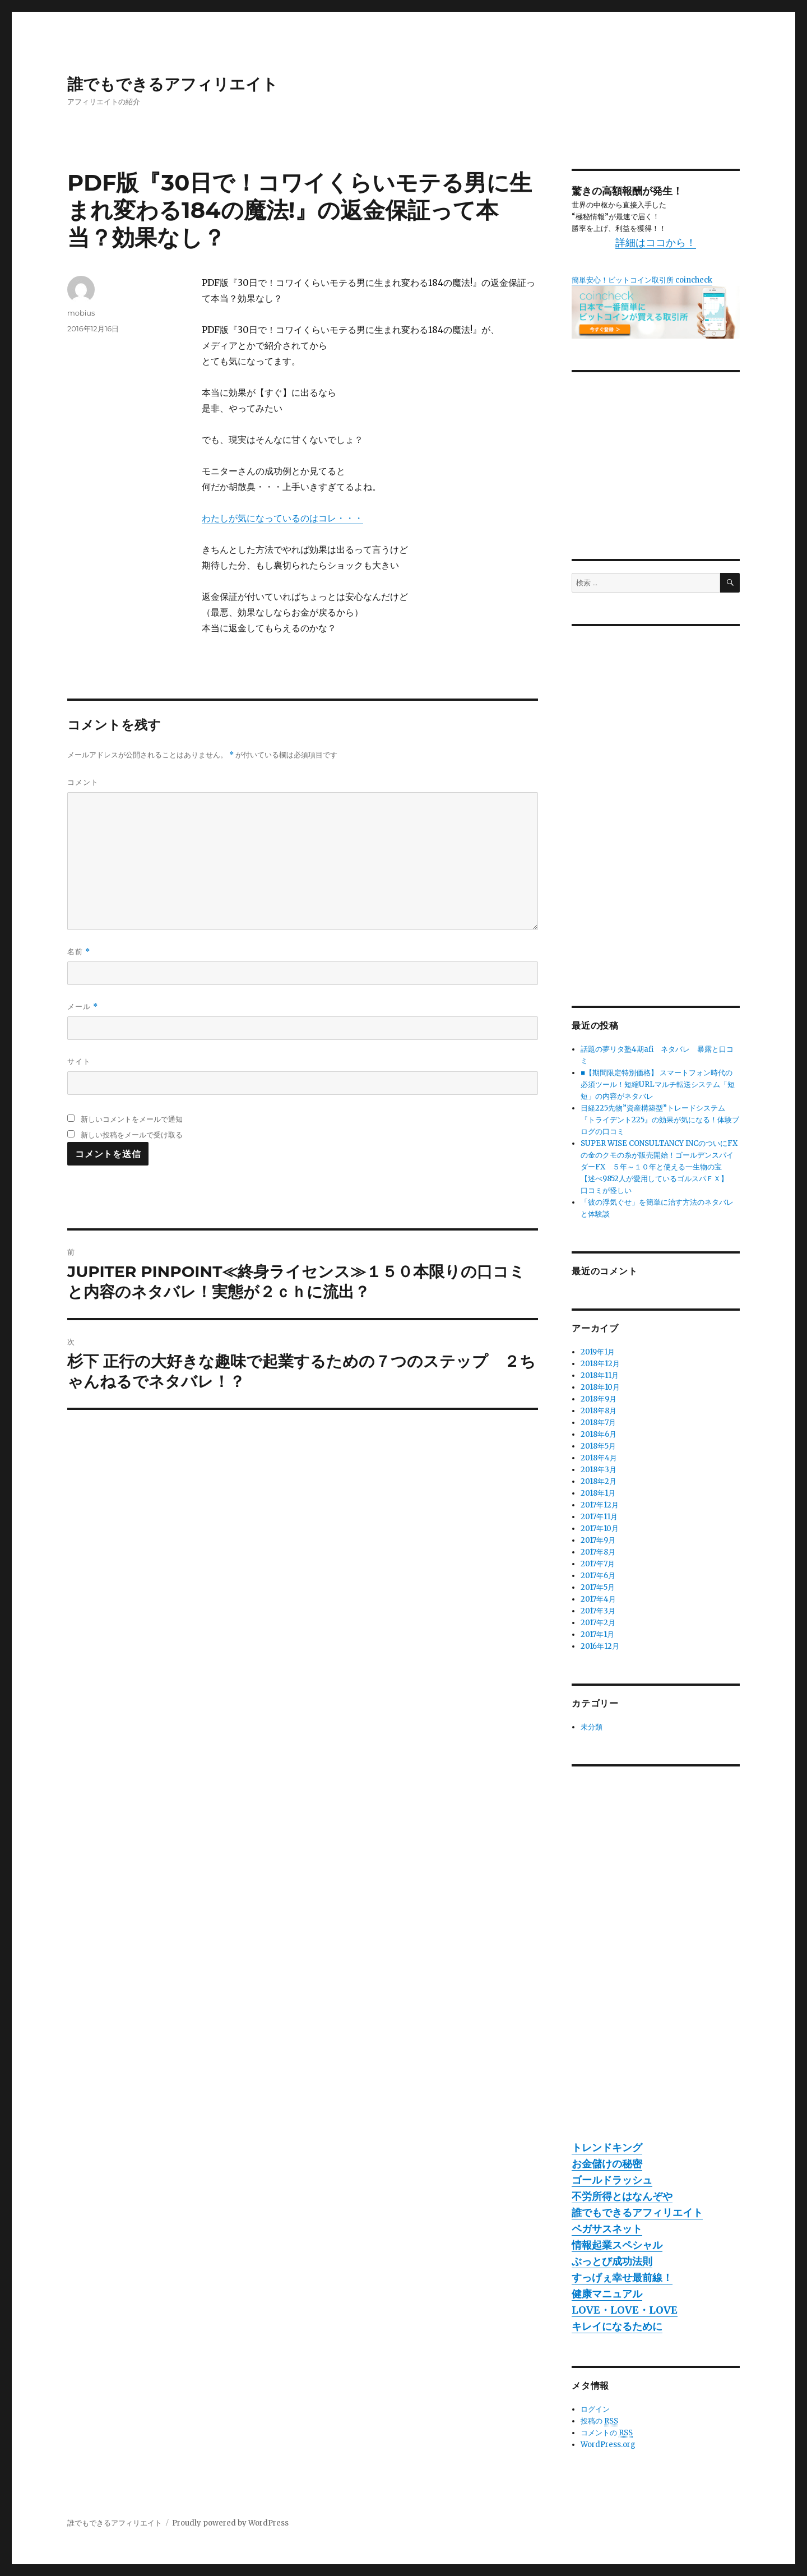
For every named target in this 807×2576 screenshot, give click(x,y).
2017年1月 (597, 1634)
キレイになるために (617, 2326)
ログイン (595, 2409)
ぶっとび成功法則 (612, 2261)
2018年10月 (600, 1387)
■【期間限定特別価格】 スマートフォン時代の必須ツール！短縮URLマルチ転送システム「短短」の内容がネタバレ (658, 1084)
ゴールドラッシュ (612, 2179)
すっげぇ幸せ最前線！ (622, 2277)
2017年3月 (598, 1611)
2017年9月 (598, 1540)
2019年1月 (598, 1352)
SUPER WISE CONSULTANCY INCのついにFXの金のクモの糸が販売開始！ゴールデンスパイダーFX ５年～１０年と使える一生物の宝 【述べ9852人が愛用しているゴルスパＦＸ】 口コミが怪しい (659, 1167)
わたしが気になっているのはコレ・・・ (282, 518)
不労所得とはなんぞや (622, 2196)
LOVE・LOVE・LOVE (625, 2310)
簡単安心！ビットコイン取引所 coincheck (642, 280)
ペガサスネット (607, 2228)
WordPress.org (608, 2444)
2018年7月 (598, 1422)
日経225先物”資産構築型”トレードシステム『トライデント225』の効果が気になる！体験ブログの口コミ (660, 1119)
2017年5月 (598, 1587)
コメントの (607, 2433)
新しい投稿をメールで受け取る (132, 1134)
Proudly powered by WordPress (230, 2523)
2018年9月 (598, 1399)
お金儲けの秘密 (607, 2163)
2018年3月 (598, 1469)
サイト (79, 1061)
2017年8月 (598, 1552)
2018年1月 (598, 1493)
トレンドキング (607, 2147)
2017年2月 (598, 1622)
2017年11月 (599, 1516)
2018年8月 (598, 1411)
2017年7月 (598, 1564)
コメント (83, 782)
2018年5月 (598, 1446)
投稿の (599, 2421)
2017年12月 (600, 1505)
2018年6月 (598, 1434)
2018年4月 (599, 1458)
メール (82, 1006)
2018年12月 (600, 1363)
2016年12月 (600, 1646)
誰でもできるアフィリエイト (172, 84)
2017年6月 (598, 1575)
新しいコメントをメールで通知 (132, 1118)
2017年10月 (600, 1528)
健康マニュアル (607, 2293)
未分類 (591, 1727)
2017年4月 (598, 1599)
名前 (78, 951)
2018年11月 (600, 1375)
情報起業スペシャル (617, 2245)
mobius (81, 312)
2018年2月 (598, 1481)
